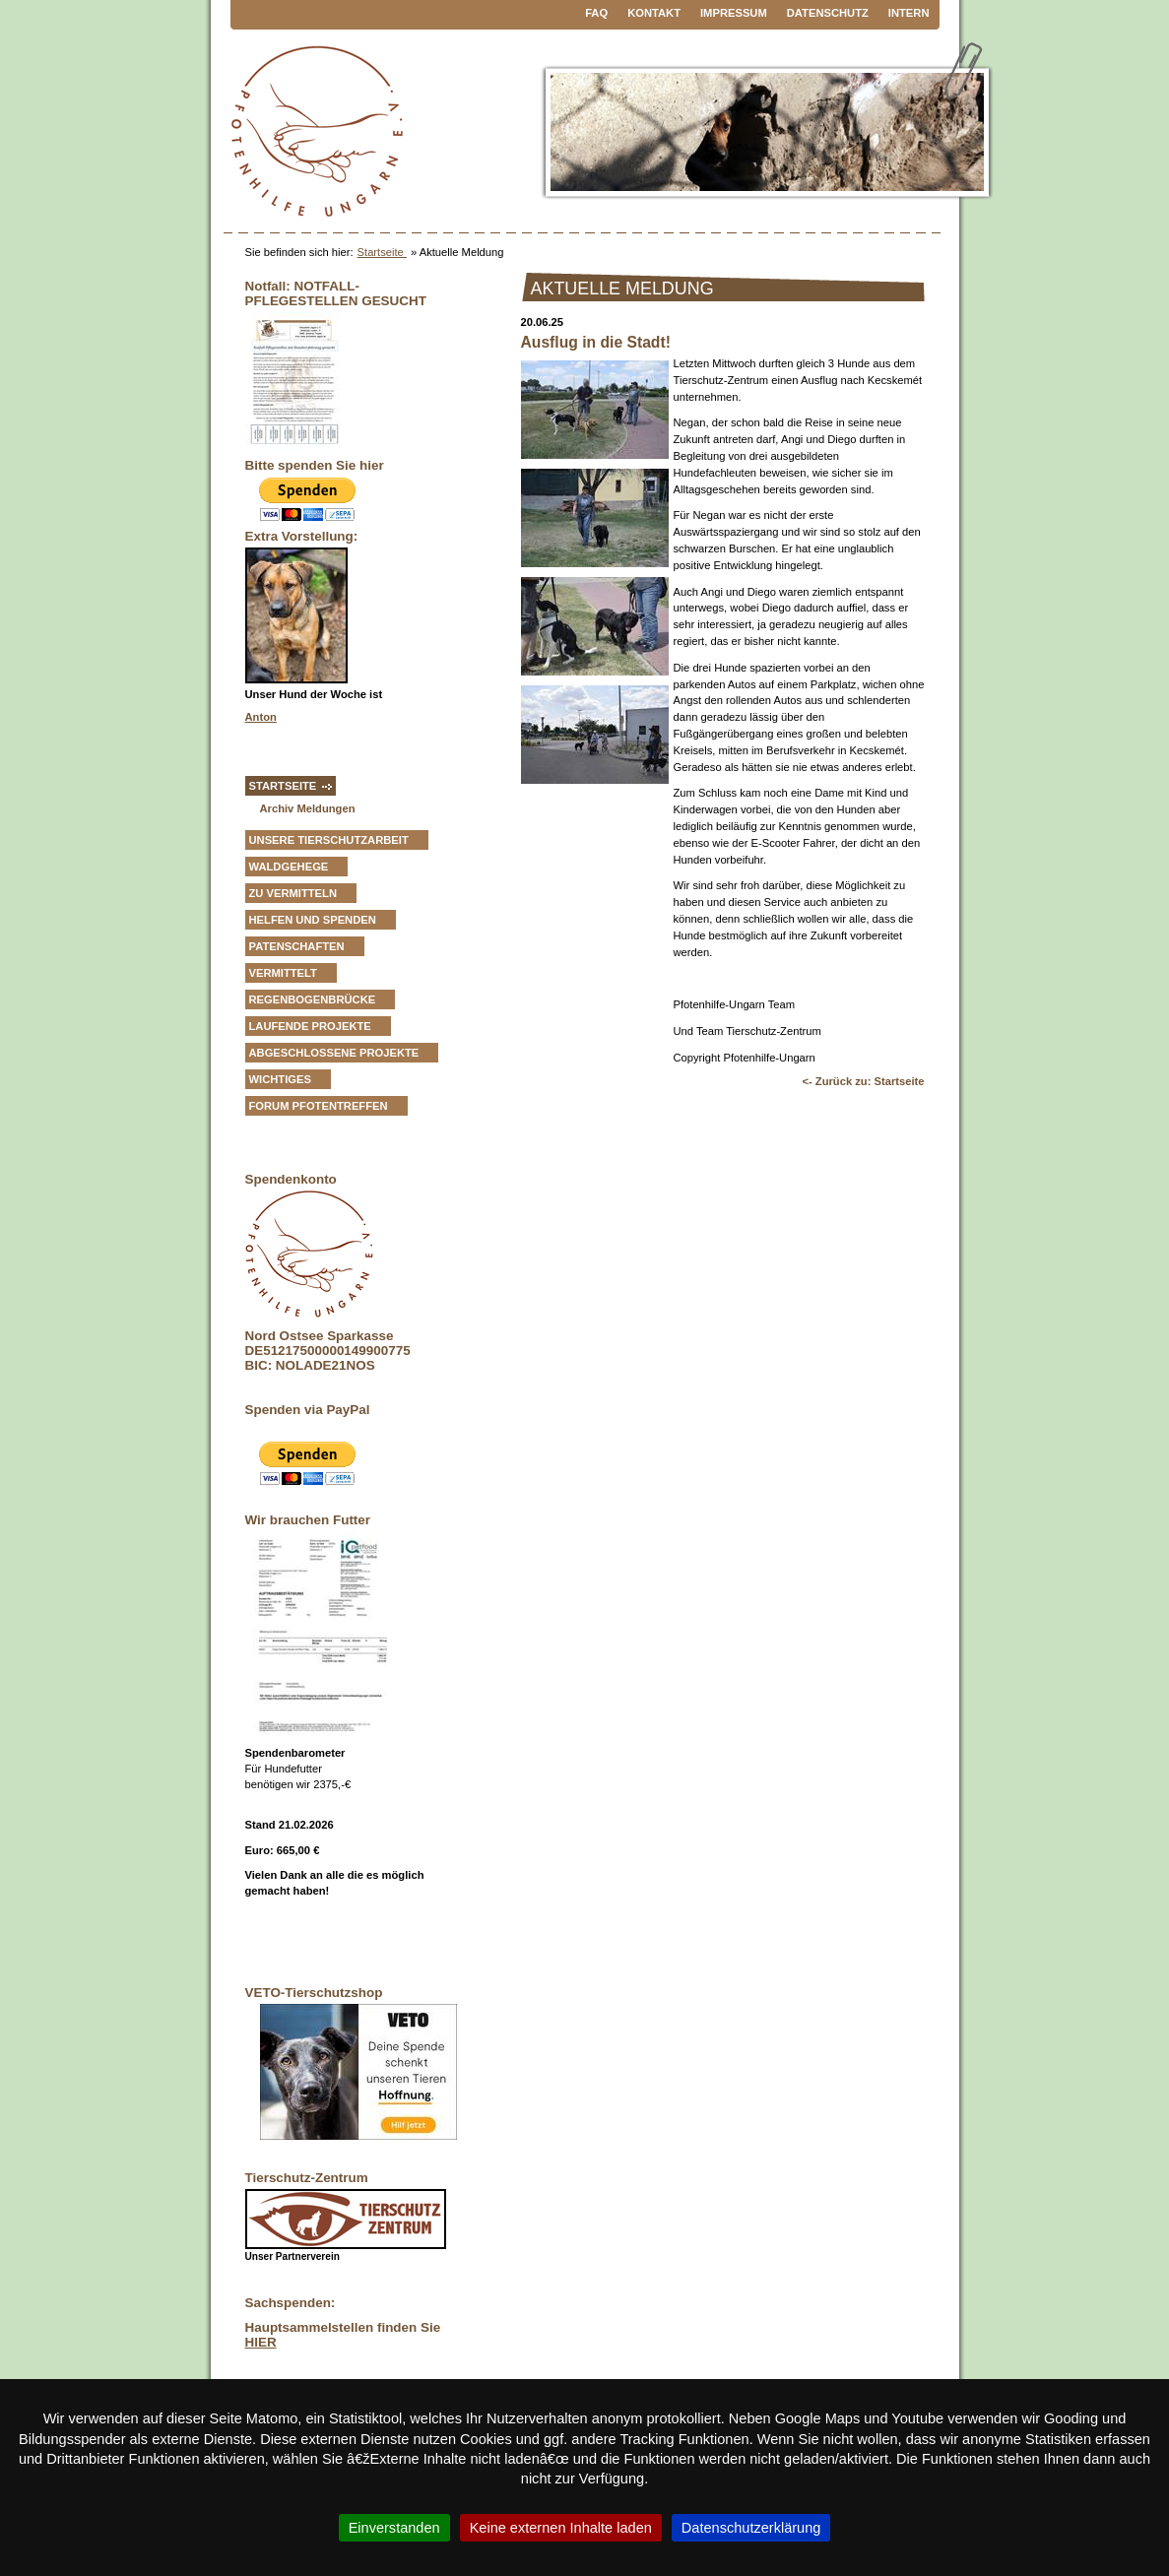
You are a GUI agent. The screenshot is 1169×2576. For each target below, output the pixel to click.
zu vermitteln (293, 893)
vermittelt (283, 973)
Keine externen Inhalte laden (561, 2528)
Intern (909, 13)
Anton (261, 717)
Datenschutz (828, 13)
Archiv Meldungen (308, 808)
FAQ (596, 13)
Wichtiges (280, 1079)
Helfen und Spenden (312, 920)
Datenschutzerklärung (751, 2528)
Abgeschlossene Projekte (334, 1053)
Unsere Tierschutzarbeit (329, 840)
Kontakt (654, 13)
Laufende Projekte (310, 1026)
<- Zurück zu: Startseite (863, 1081)
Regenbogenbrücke (312, 999)
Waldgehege (289, 866)
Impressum (733, 13)
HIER (261, 2342)
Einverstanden (394, 2528)
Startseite (382, 252)
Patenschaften (297, 946)
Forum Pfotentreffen (318, 1106)
